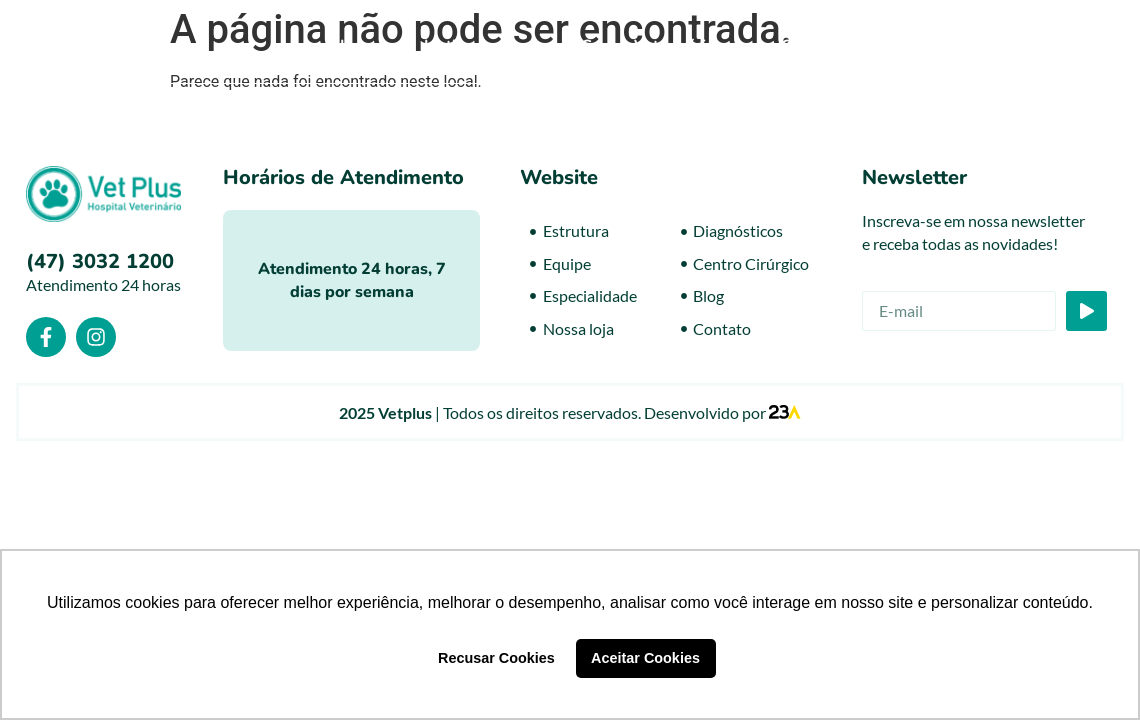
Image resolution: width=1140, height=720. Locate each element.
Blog (984, 46)
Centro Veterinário (661, 46)
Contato (1071, 46)
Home (362, 46)
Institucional (482, 46)
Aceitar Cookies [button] (645, 658)
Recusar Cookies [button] (496, 658)
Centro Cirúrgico (854, 46)
